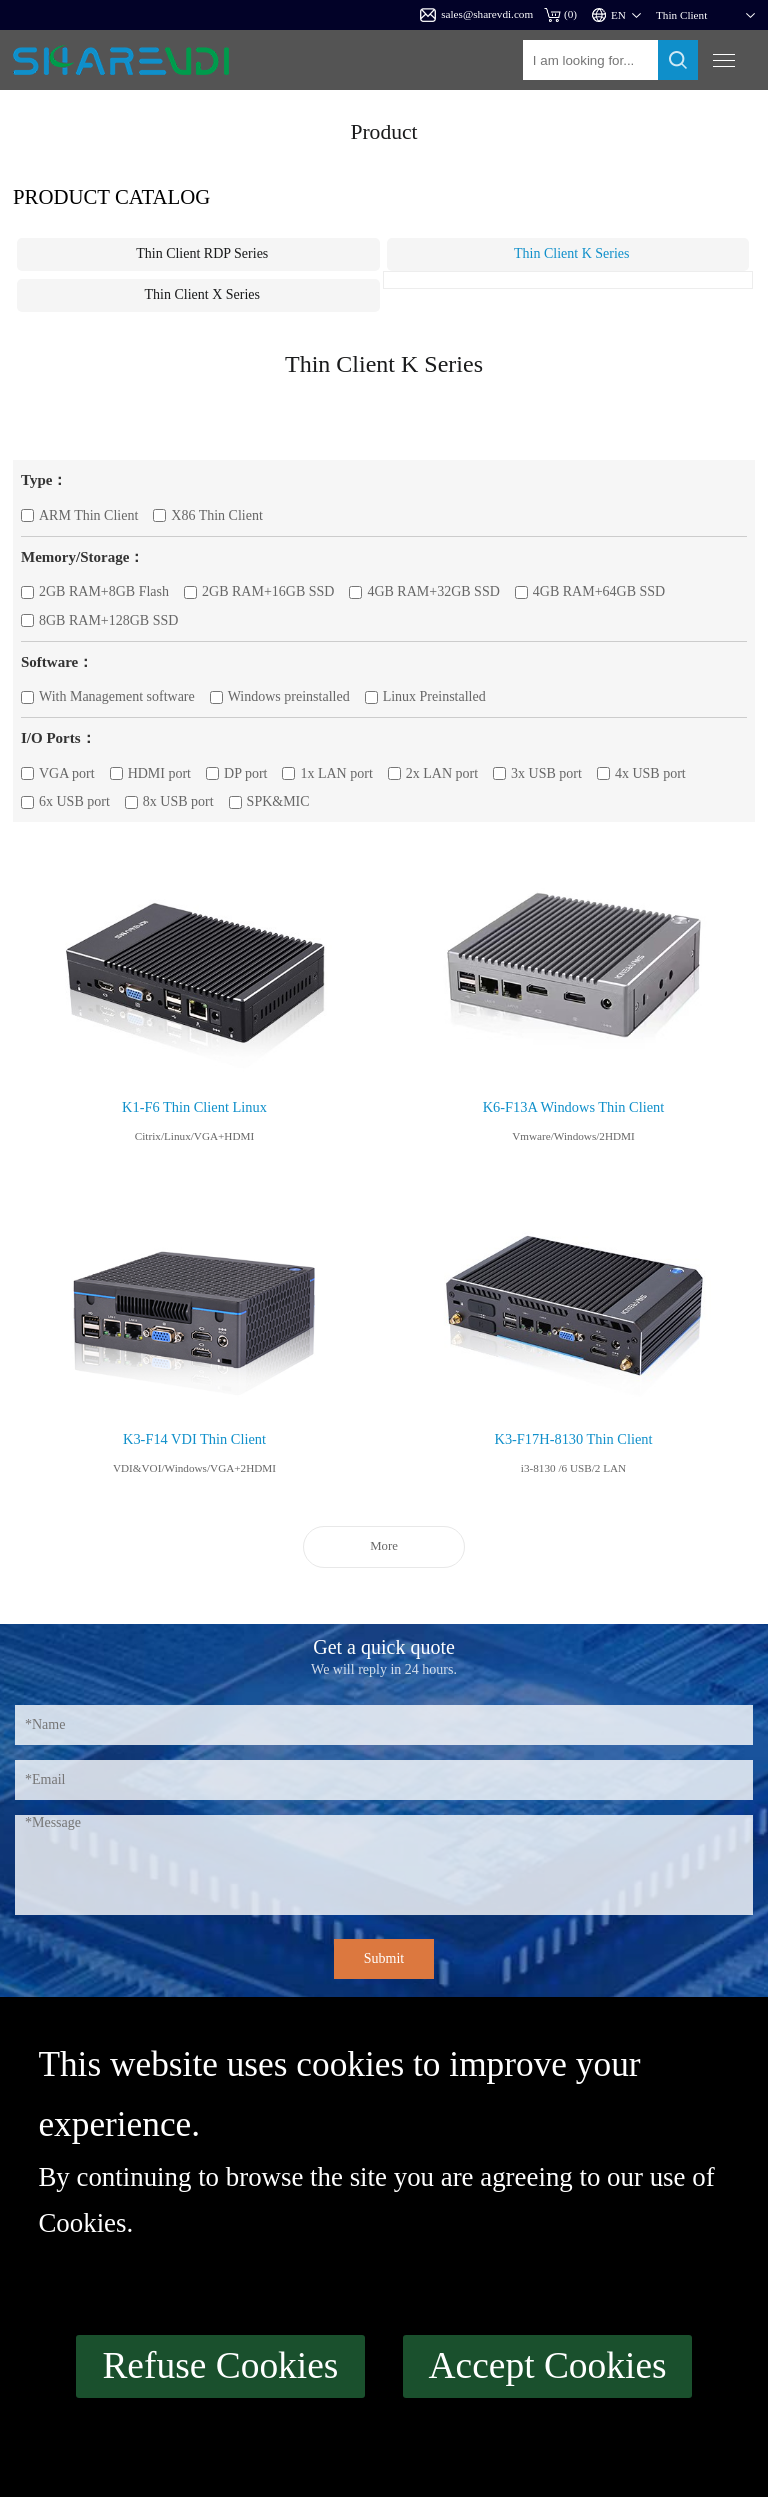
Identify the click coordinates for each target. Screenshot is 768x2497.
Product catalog (111, 196)
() (560, 14)
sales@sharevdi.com (476, 15)
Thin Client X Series (203, 294)
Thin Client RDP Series (202, 253)
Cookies (82, 2223)
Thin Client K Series (572, 253)
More (384, 1546)
